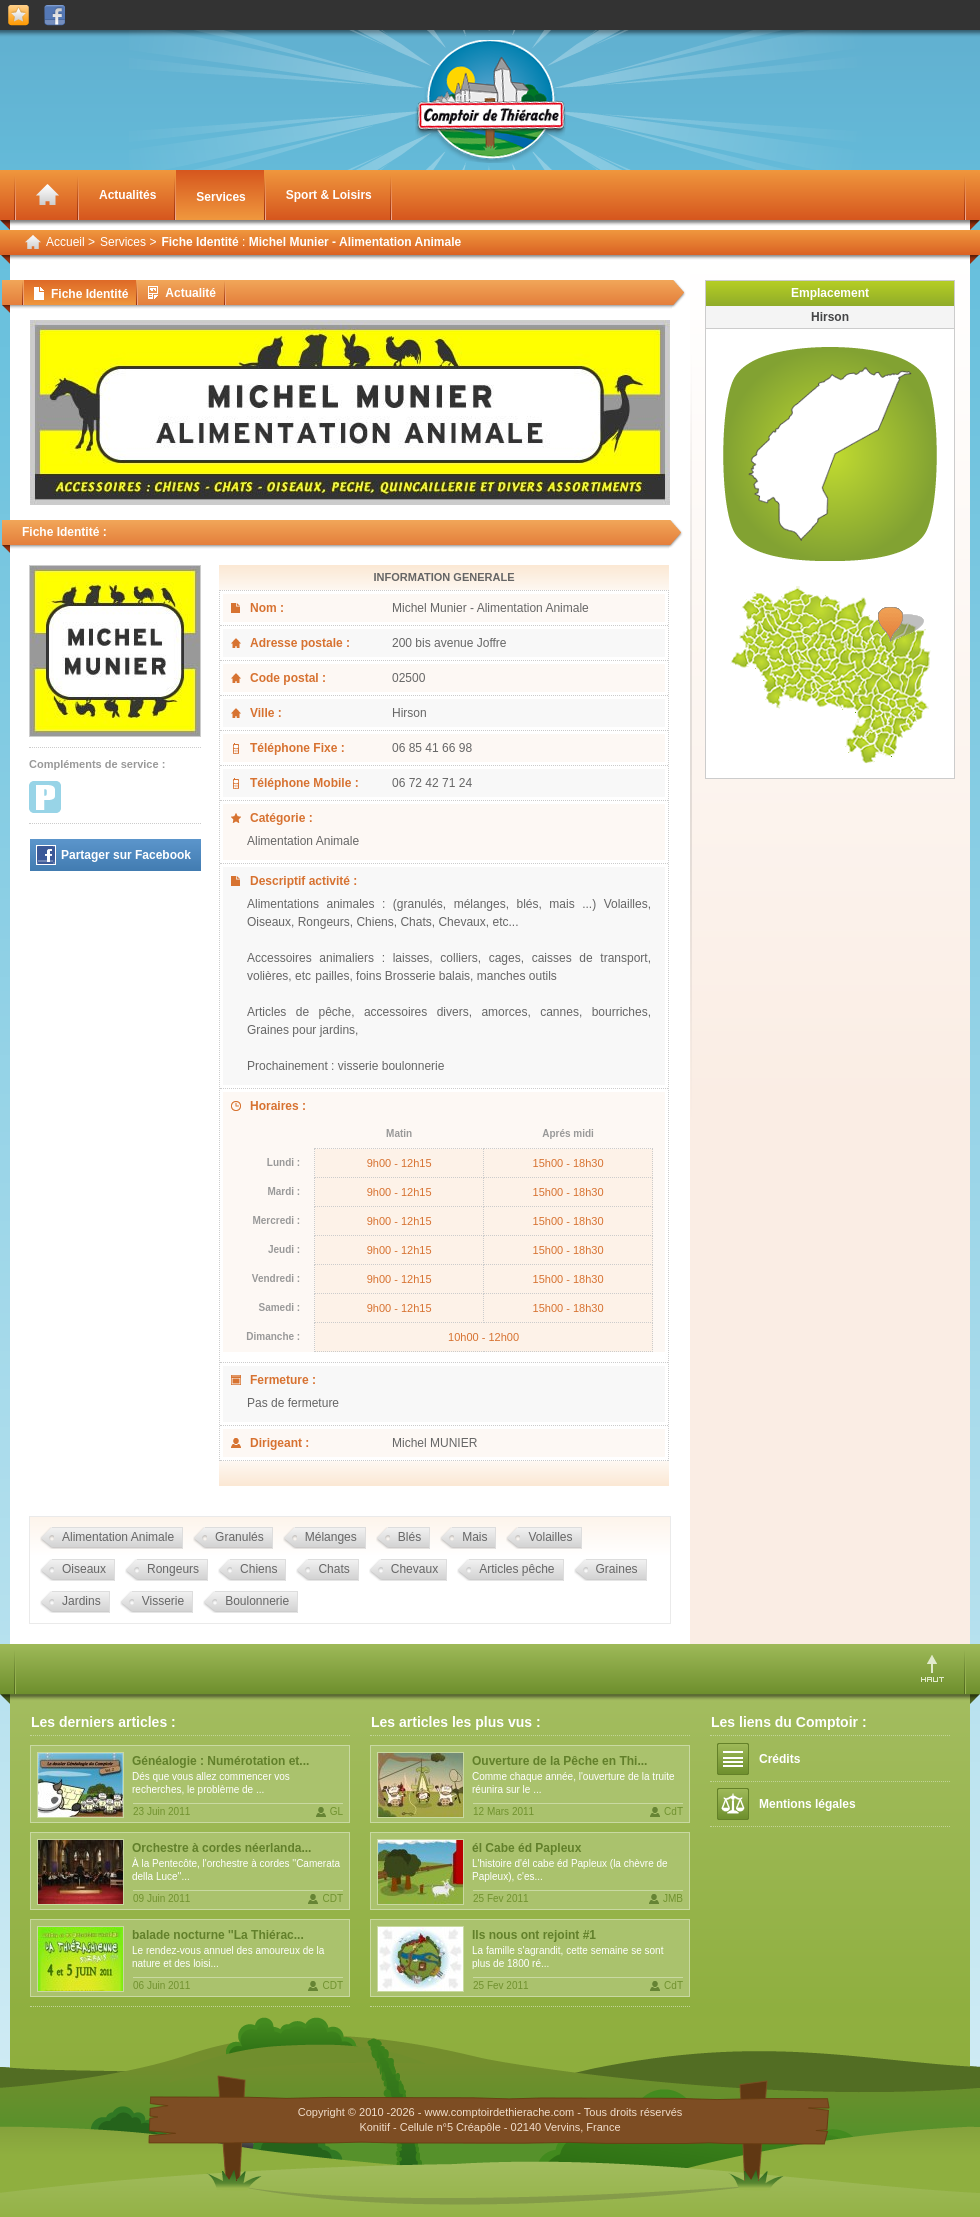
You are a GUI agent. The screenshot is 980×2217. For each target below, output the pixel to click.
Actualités (127, 195)
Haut (932, 1668)
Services (220, 197)
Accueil (65, 242)
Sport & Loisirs (329, 195)
